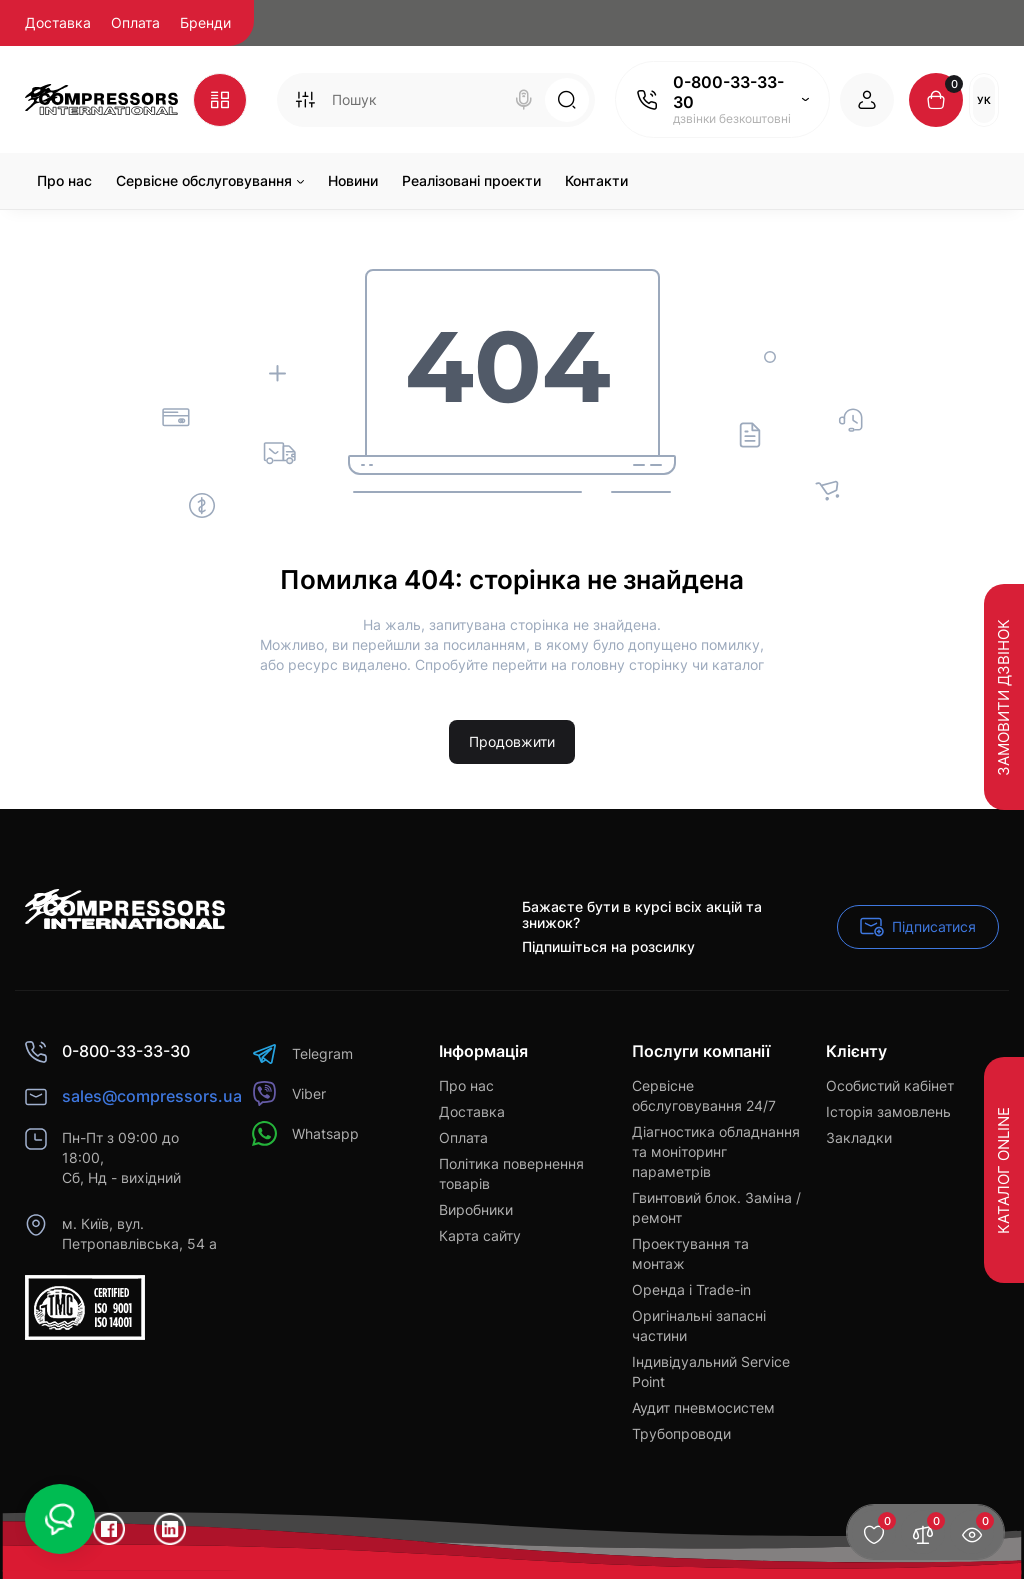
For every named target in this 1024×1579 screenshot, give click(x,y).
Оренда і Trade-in (691, 1289)
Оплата (135, 22)
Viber (289, 1093)
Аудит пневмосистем (703, 1407)
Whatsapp (305, 1133)
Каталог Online (1003, 1170)
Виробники (476, 1209)
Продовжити (512, 741)
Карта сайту (480, 1235)
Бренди (205, 22)
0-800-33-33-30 (728, 92)
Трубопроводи (681, 1433)
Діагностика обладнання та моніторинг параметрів (716, 1151)
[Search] (524, 100)
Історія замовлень (888, 1111)
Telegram (302, 1053)
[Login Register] (867, 100)
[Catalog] (220, 100)
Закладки (859, 1137)
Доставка (58, 22)
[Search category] (305, 100)
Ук (984, 100)
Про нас (466, 1085)
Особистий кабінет (890, 1085)
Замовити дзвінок (1003, 696)
